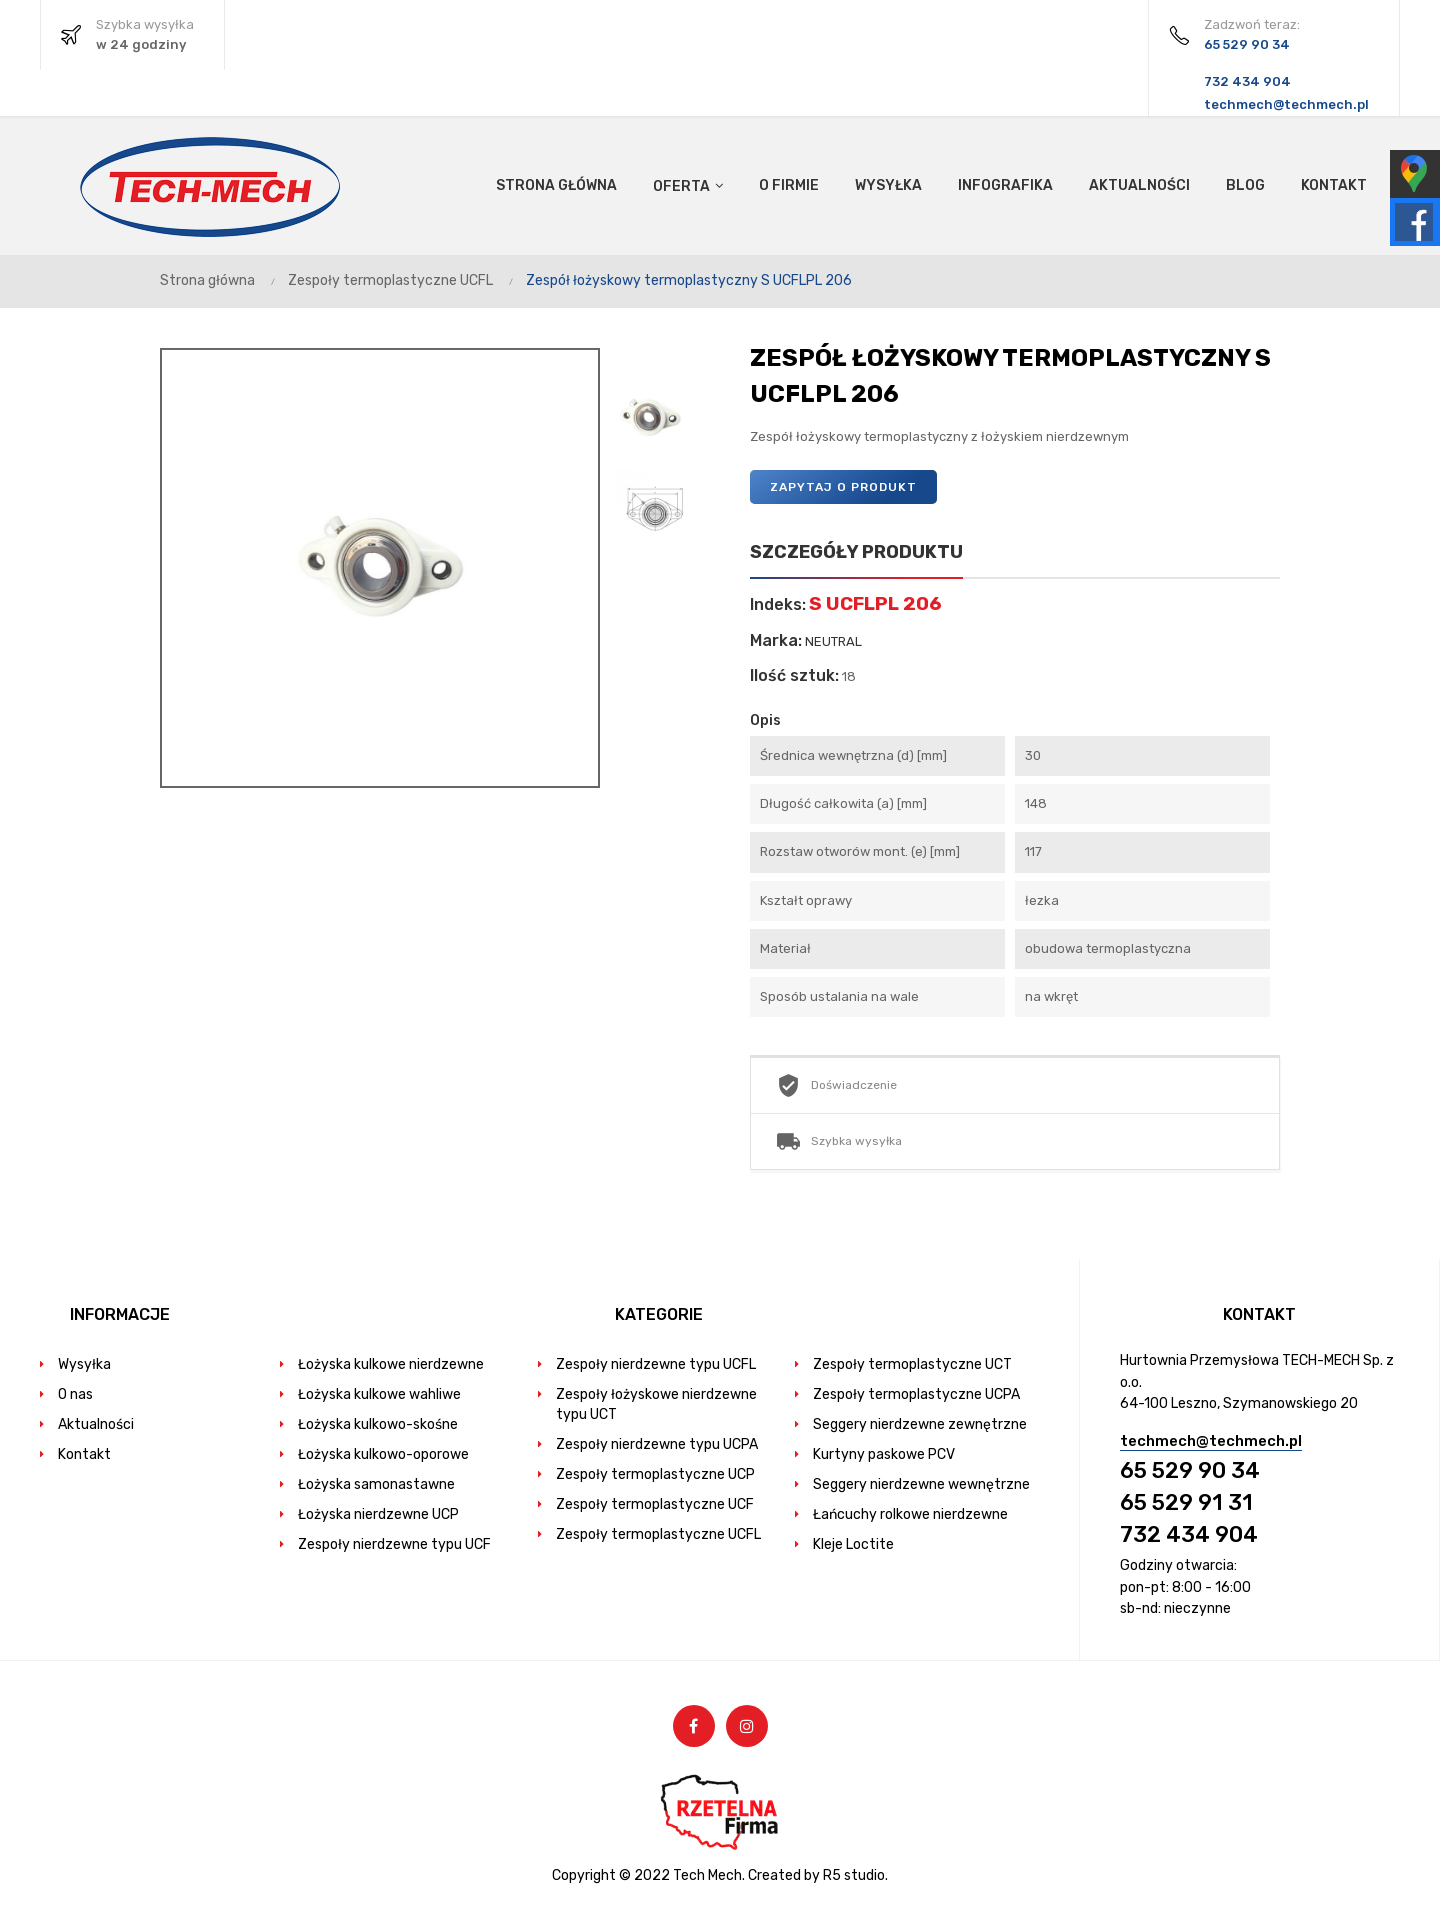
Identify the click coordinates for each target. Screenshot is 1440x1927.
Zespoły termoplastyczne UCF (655, 1504)
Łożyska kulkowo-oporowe (383, 1454)
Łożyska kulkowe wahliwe (379, 1394)
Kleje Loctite (853, 1544)
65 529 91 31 (1186, 1502)
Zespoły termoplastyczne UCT (912, 1364)
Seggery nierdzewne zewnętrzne (920, 1424)
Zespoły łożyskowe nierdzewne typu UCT (656, 1404)
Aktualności (96, 1424)
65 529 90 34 (1190, 1470)
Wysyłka (84, 1364)
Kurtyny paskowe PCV (884, 1454)
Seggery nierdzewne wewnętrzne (921, 1484)
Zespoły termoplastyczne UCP (655, 1474)
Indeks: (778, 605)
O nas (75, 1394)
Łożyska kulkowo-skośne (378, 1424)
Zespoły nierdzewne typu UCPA (657, 1444)
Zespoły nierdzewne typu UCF (394, 1544)
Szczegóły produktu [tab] (856, 552)
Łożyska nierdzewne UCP (378, 1514)
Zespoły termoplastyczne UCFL (658, 1534)
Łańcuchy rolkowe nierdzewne (910, 1514)
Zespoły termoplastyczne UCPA (916, 1394)
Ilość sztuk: (794, 676)
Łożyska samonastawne (376, 1484)
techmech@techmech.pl (1211, 1441)
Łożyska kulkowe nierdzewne (391, 1364)
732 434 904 (1189, 1534)
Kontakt (84, 1454)
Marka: (776, 641)
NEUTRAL (833, 641)
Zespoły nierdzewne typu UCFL (656, 1364)
